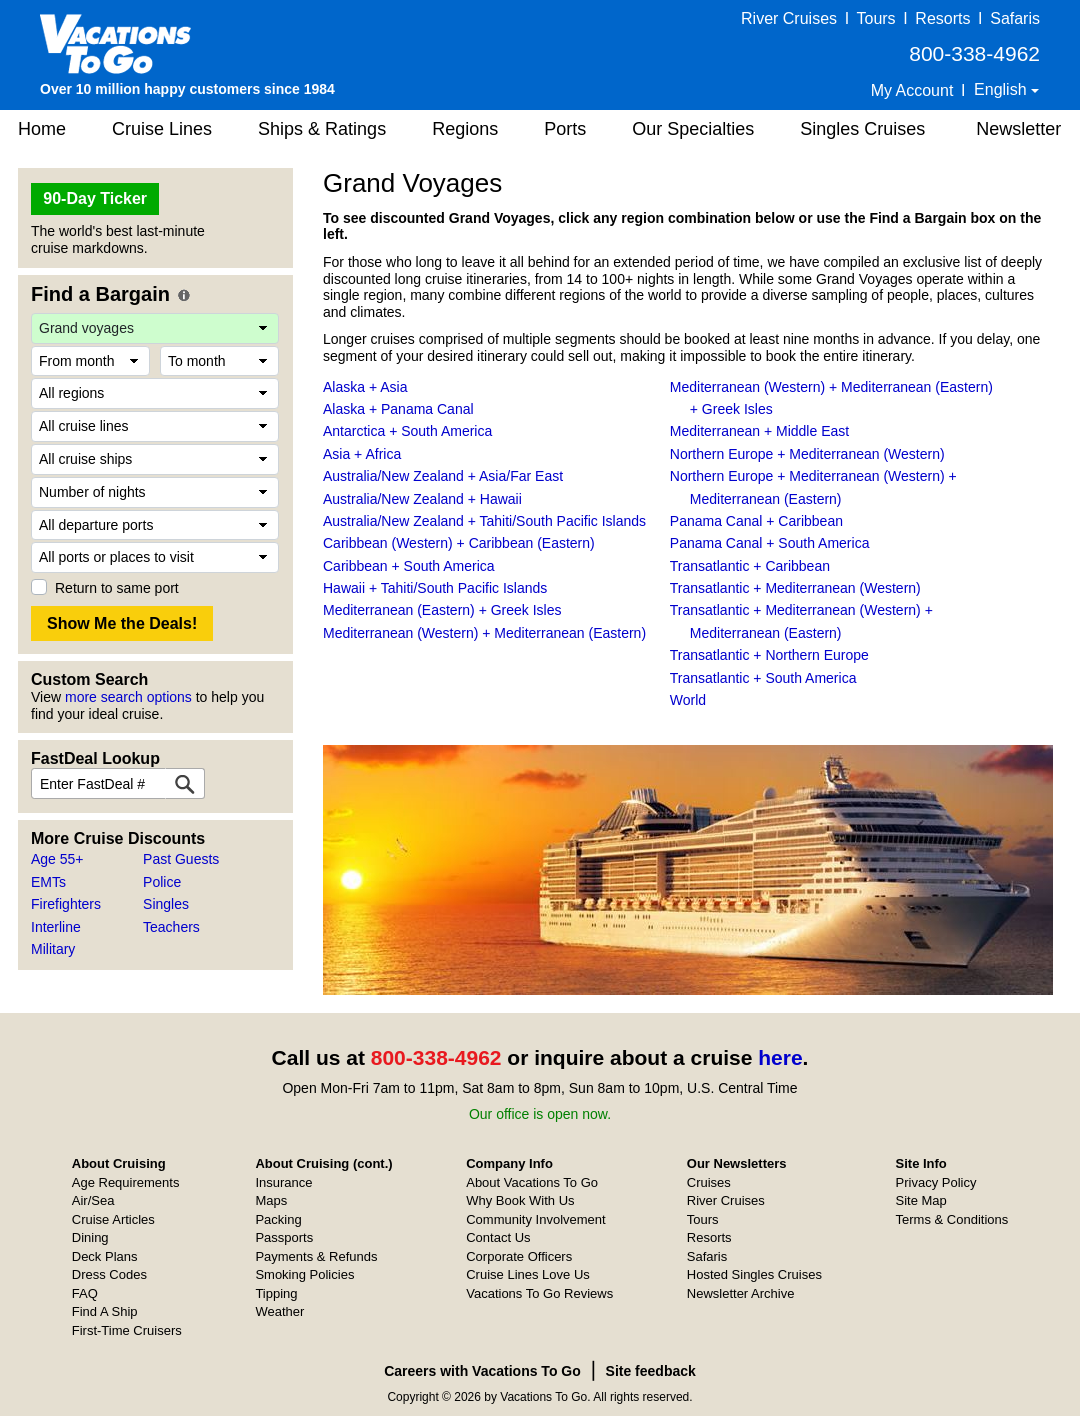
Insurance (283, 1182)
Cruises (709, 1182)
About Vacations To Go (532, 1182)
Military (53, 949)
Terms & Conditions (952, 1219)
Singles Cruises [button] (862, 129)
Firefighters (66, 904)
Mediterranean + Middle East (759, 431)
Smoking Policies (304, 1274)
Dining (90, 1237)
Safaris (1015, 18)
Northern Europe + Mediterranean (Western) (807, 454)
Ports (565, 129)
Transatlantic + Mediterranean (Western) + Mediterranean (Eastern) (801, 621)
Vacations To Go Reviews (539, 1293)
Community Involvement (535, 1219)
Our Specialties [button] (693, 129)
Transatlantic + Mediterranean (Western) (795, 588)
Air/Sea (93, 1200)
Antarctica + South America (407, 431)
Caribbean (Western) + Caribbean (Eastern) (459, 543)
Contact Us (498, 1237)
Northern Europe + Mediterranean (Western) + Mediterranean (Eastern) (813, 487)
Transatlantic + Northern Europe (769, 655)
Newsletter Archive (741, 1293)
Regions (465, 129)
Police (162, 882)
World (688, 700)
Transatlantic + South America (763, 678)
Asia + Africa (362, 454)
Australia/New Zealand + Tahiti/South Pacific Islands (484, 521)
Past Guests (181, 859)
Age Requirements (126, 1182)
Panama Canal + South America (770, 543)
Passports (284, 1237)
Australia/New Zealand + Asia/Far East (443, 476)
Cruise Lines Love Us (528, 1274)
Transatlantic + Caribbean (750, 566)
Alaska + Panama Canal (398, 409)
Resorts (942, 18)
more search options (128, 697)
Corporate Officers (519, 1256)
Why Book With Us (520, 1200)
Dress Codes (109, 1274)
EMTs (48, 882)
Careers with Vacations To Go (482, 1371)
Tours (875, 18)
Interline (56, 927)
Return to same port (117, 588)
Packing (278, 1219)
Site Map (921, 1200)
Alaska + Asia (365, 387)
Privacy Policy (936, 1182)
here (780, 1057)
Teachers (171, 927)
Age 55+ (57, 859)
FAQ (85, 1293)
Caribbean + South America (409, 566)
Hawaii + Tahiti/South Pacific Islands (435, 588)
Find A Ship (105, 1311)
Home (42, 129)
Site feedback (651, 1371)
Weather (279, 1311)
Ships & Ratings (322, 129)
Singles (166, 904)
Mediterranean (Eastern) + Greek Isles (442, 610)
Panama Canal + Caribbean (756, 521)
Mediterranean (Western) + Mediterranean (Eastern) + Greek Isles (831, 398)
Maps (271, 1200)
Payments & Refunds (316, 1256)
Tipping (276, 1293)
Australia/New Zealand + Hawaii (422, 499)
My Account (912, 90)
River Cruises (789, 18)
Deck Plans (105, 1256)
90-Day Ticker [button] (95, 198)
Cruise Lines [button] (162, 129)
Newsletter (1018, 129)
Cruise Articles (113, 1219)
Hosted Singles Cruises (754, 1274)
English (1002, 89)
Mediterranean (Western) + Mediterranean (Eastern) (484, 633)
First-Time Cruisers (127, 1330)
